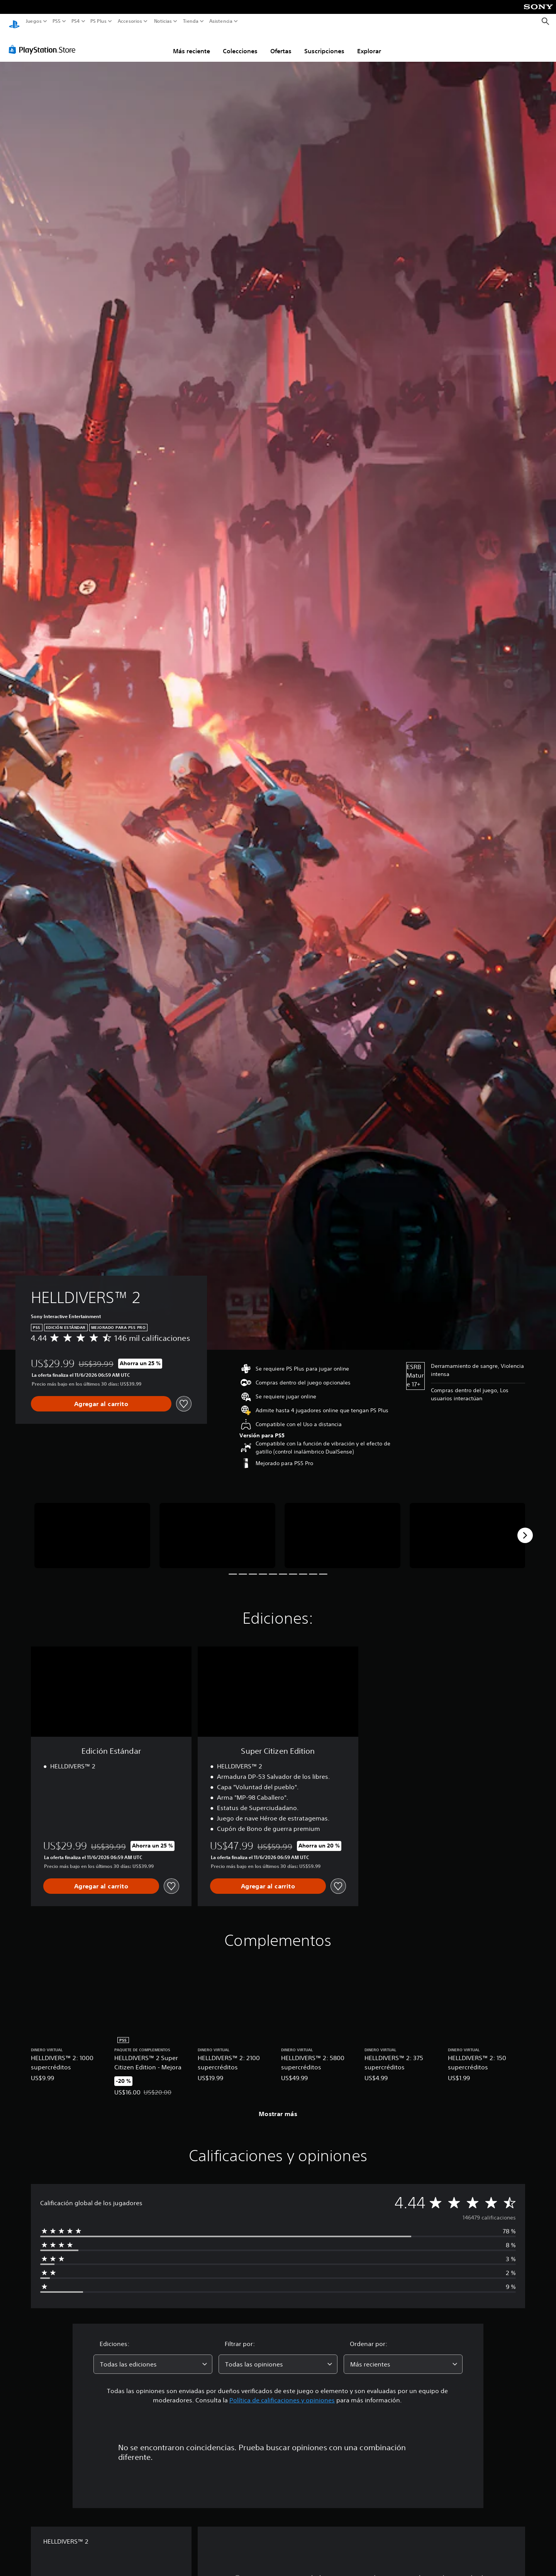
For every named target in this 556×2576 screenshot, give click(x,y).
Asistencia (220, 21)
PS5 (57, 21)
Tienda (190, 21)
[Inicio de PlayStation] (14, 21)
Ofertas (281, 43)
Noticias (162, 21)
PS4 (75, 21)
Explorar (369, 43)
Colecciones (240, 43)
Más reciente (191, 43)
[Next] (525, 1528)
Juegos (34, 21)
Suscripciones (324, 43)
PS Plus (98, 21)
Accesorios (129, 21)
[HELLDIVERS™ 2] (92, 1528)
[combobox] (152, 2356)
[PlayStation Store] (44, 42)
